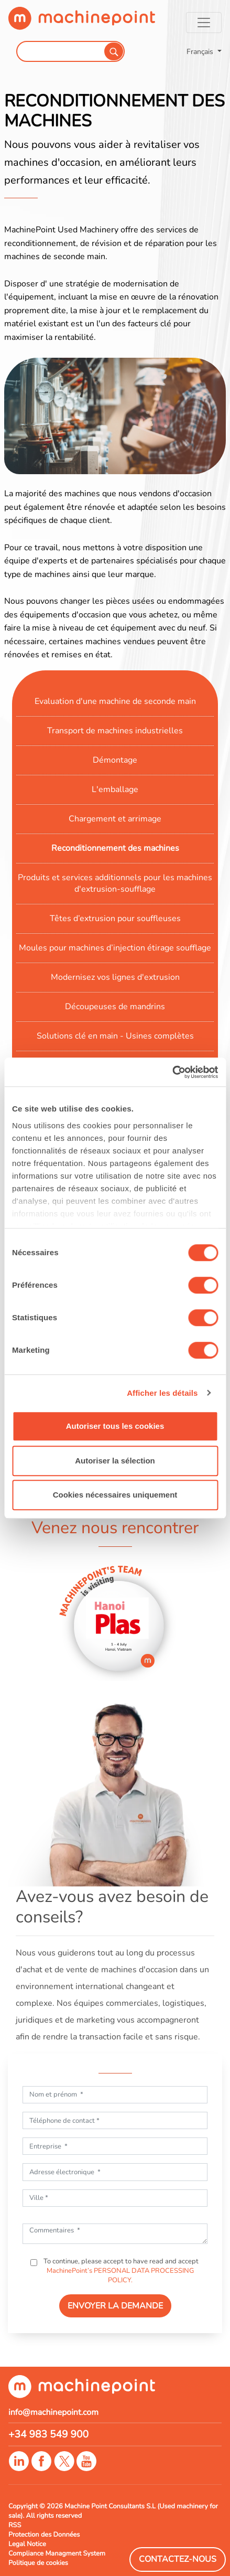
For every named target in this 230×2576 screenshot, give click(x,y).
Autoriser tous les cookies (115, 1425)
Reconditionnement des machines (115, 848)
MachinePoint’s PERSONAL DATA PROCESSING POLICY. (120, 2275)
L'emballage (115, 789)
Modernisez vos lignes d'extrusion (115, 977)
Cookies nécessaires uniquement (115, 1494)
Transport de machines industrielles (115, 730)
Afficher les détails (162, 1392)
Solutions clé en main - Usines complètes (115, 1036)
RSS (14, 2525)
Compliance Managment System (56, 2553)
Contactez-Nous (177, 2559)
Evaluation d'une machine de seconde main (115, 701)
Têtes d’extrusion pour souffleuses (115, 918)
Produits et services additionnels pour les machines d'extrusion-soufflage (115, 883)
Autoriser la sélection (115, 1460)
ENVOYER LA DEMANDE (115, 2306)
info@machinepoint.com (53, 2412)
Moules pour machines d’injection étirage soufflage (115, 948)
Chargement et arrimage (115, 819)
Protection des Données (44, 2534)
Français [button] (201, 51)
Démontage (115, 760)
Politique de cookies (38, 2563)
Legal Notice (27, 2544)
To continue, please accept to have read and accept (120, 2271)
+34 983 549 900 (48, 2434)
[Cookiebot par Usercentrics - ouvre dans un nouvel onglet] (172, 1072)
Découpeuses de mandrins (115, 1006)
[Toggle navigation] (204, 22)
